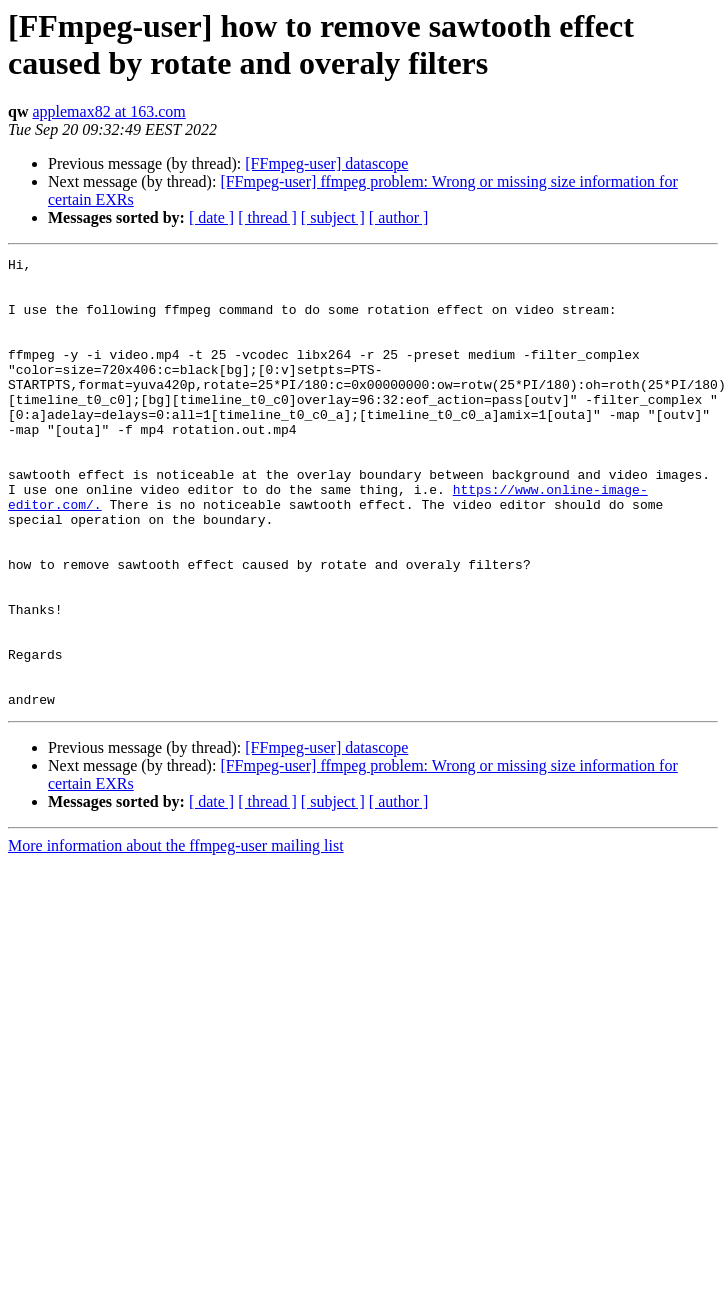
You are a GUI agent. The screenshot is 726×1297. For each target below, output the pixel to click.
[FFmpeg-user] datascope (326, 163)
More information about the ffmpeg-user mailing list (176, 935)
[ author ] (399, 217)
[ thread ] (267, 217)
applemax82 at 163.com (108, 111)
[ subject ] (333, 217)
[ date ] (211, 217)
